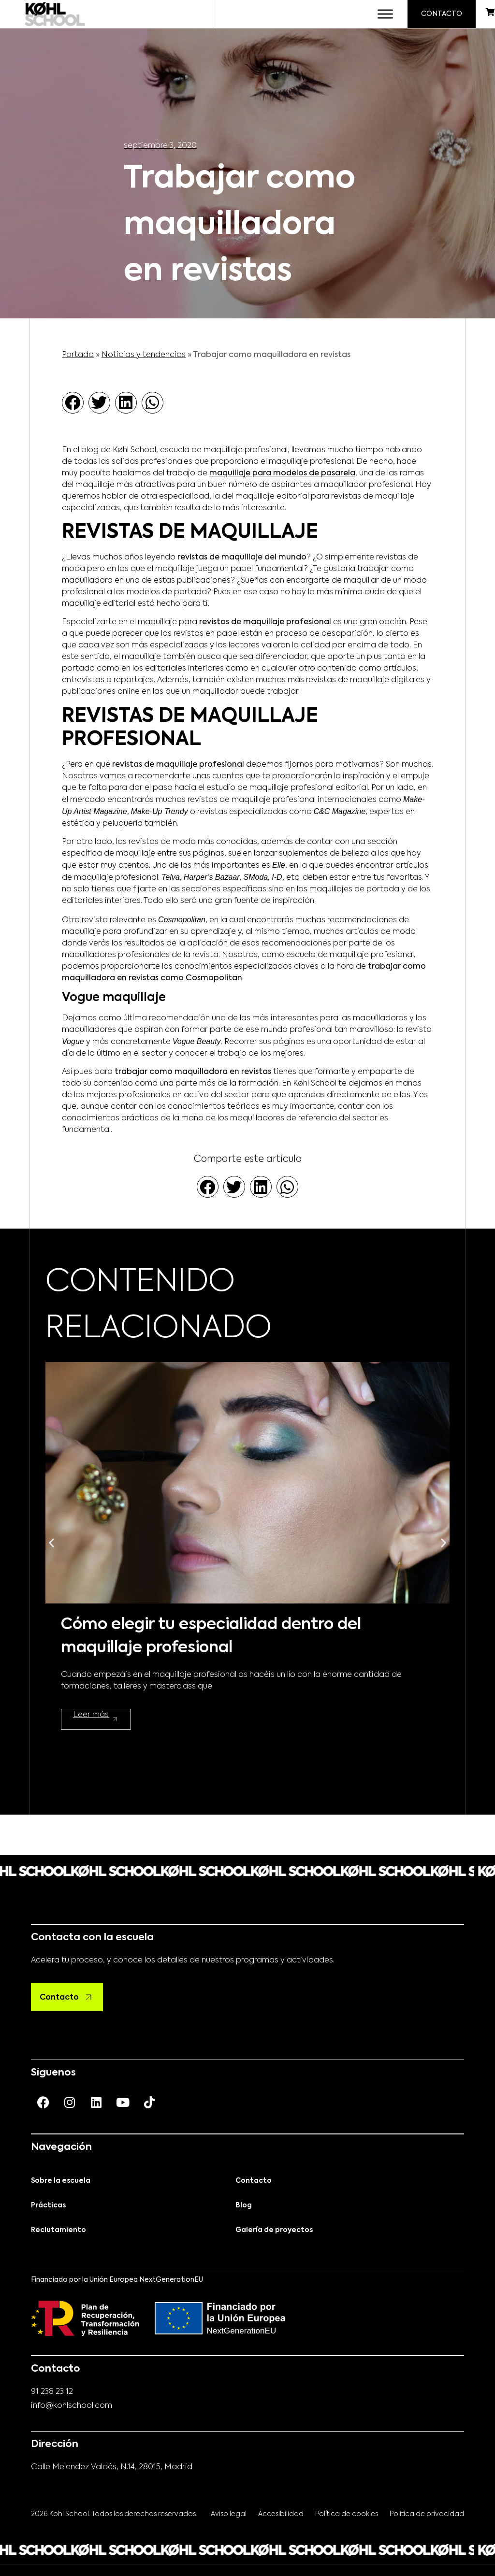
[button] (73, 400)
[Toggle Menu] (378, 12)
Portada (78, 353)
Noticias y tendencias (144, 353)
